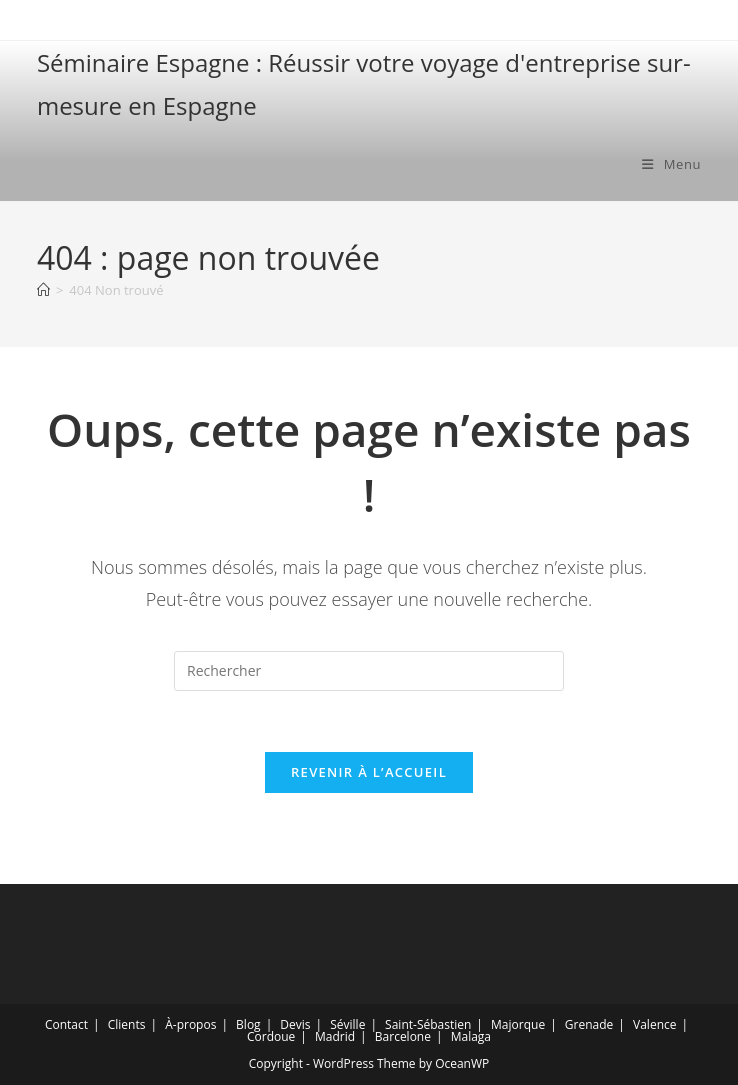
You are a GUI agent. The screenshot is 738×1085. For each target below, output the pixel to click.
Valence (654, 1024)
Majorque (518, 1024)
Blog (248, 1024)
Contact (66, 1024)
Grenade (589, 1024)
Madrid (335, 1036)
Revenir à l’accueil (369, 772)
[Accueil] (43, 290)
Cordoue (271, 1036)
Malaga (471, 1036)
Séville (347, 1024)
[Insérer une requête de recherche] (369, 671)
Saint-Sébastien (428, 1024)
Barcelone (403, 1036)
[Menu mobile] (671, 164)
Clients (127, 1024)
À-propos (190, 1024)
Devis (295, 1024)
